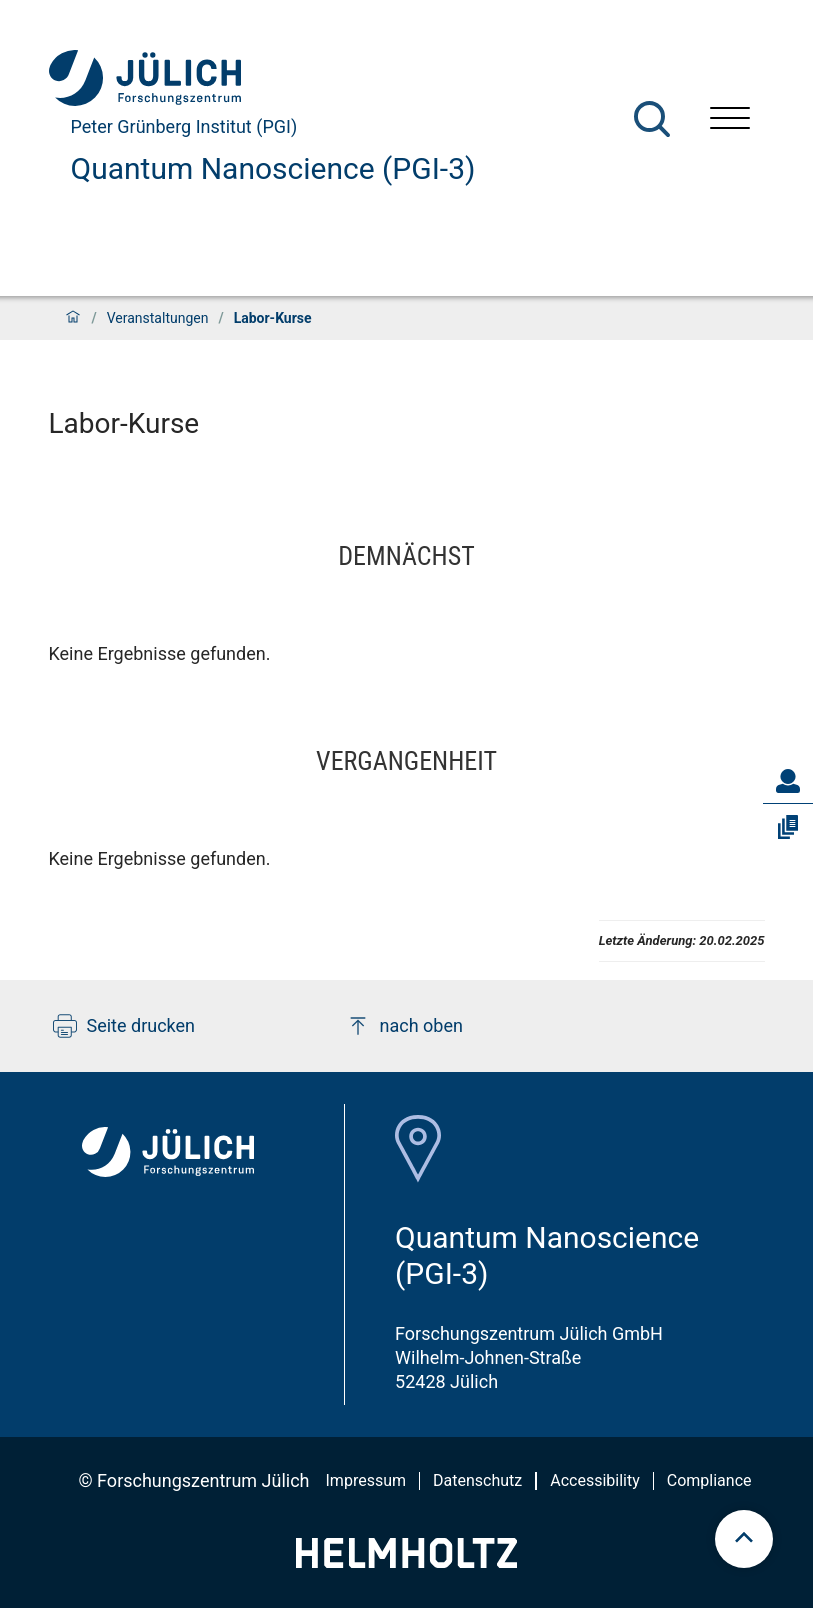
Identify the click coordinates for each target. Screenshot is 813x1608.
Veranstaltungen (158, 318)
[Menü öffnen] (730, 120)
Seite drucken (124, 1026)
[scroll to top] (744, 1539)
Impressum (366, 1480)
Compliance (709, 1480)
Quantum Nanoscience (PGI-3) (273, 168)
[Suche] (652, 119)
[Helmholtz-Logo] (406, 1561)
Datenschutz (477, 1480)
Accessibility (595, 1480)
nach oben (404, 1026)
